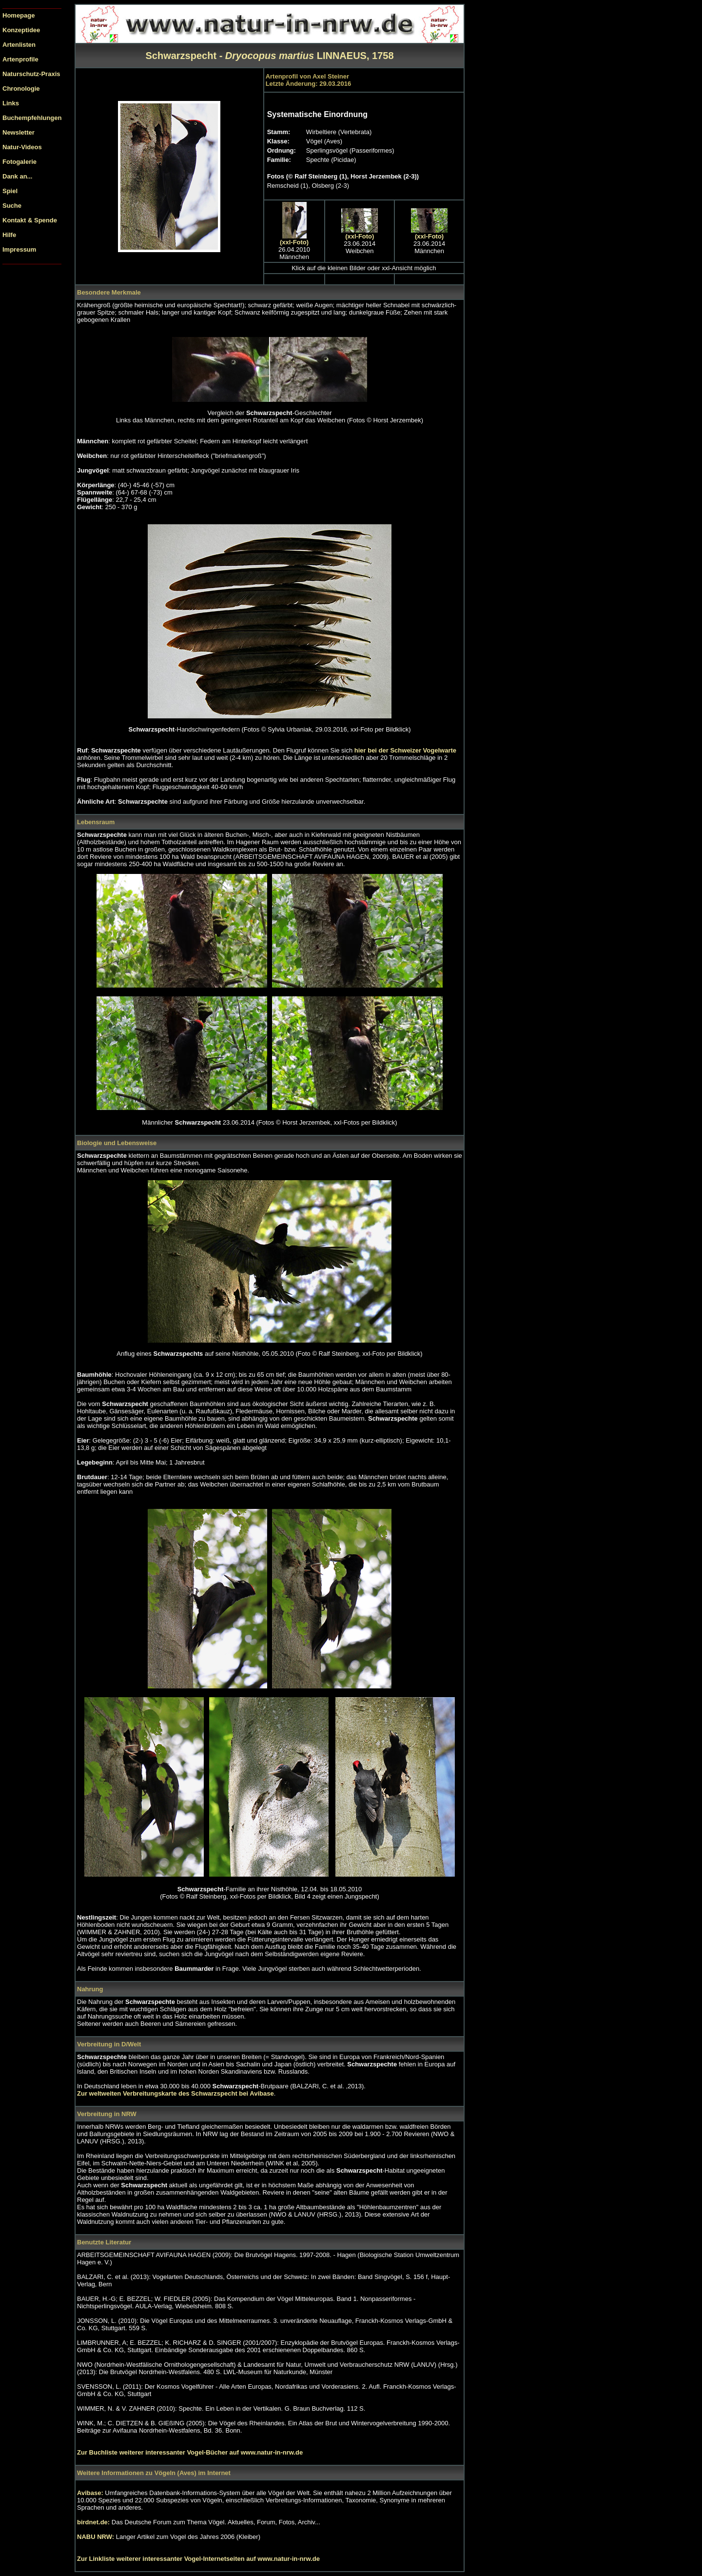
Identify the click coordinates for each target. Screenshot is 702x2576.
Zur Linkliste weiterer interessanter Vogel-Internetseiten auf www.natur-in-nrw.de (198, 2558)
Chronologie (21, 88)
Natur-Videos (22, 147)
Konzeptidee (21, 30)
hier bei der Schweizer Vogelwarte (404, 750)
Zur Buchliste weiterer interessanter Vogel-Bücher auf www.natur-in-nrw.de (190, 2452)
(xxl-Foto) (294, 242)
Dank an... (17, 176)
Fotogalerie (19, 161)
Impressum (19, 249)
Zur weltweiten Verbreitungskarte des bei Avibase (175, 2093)
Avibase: (91, 2493)
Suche (11, 205)
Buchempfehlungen (31, 117)
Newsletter (18, 132)
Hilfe (9, 234)
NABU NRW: (96, 2536)
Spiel (10, 191)
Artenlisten (19, 44)
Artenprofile (20, 59)
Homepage (18, 15)
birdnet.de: (94, 2522)
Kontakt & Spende (29, 220)
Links (10, 103)
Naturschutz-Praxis (31, 74)
